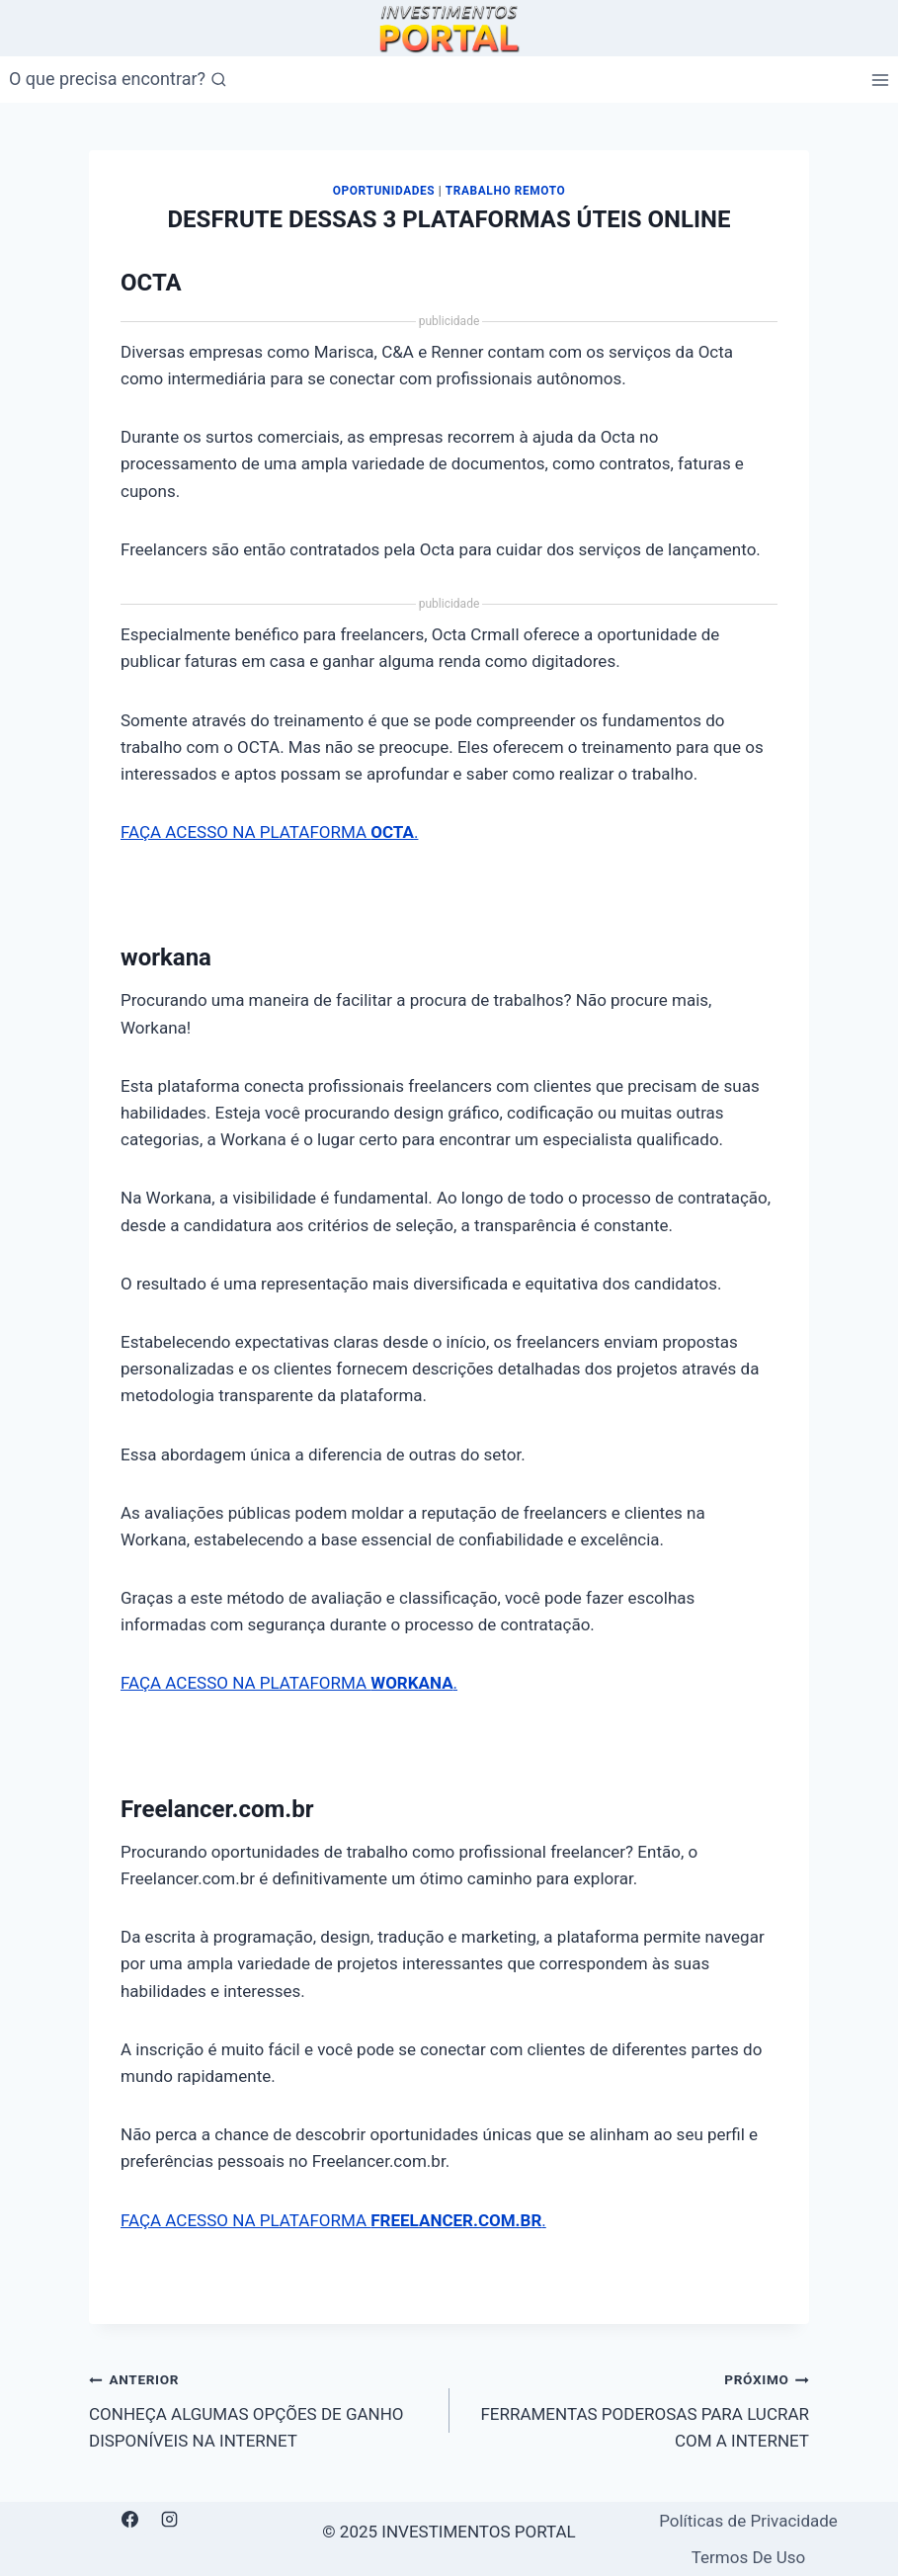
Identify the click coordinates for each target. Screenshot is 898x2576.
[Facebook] (130, 2518)
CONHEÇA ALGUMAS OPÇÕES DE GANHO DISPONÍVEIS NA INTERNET (261, 2408)
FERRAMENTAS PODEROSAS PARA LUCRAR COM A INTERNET (638, 2408)
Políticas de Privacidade (748, 2521)
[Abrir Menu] (879, 79)
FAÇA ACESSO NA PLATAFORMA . (269, 832)
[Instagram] (169, 2518)
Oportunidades (384, 191)
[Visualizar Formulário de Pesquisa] (118, 79)
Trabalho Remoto (505, 191)
